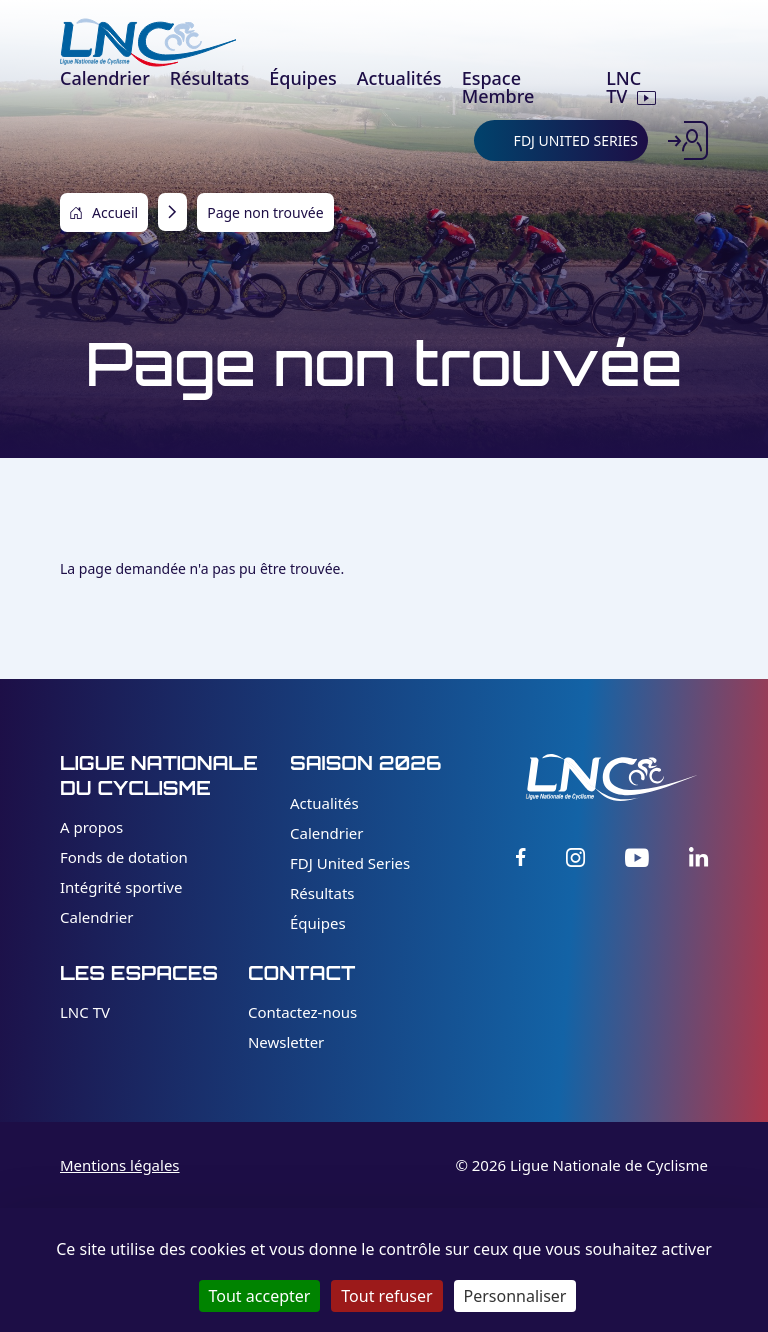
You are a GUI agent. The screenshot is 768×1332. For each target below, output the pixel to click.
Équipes (318, 923)
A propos (91, 827)
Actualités (324, 803)
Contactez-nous (302, 1012)
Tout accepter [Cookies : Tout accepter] (260, 1296)
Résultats (322, 893)
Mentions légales (120, 1165)
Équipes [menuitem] (303, 78)
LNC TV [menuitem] (623, 87)
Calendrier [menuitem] (105, 78)
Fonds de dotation (124, 857)
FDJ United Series (350, 863)
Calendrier (96, 917)
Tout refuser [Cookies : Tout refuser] (386, 1296)
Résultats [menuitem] (209, 78)
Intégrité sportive (121, 887)
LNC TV (85, 1012)
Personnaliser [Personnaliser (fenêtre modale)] (515, 1296)
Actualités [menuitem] (399, 78)
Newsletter (286, 1042)
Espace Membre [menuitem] (498, 87)
